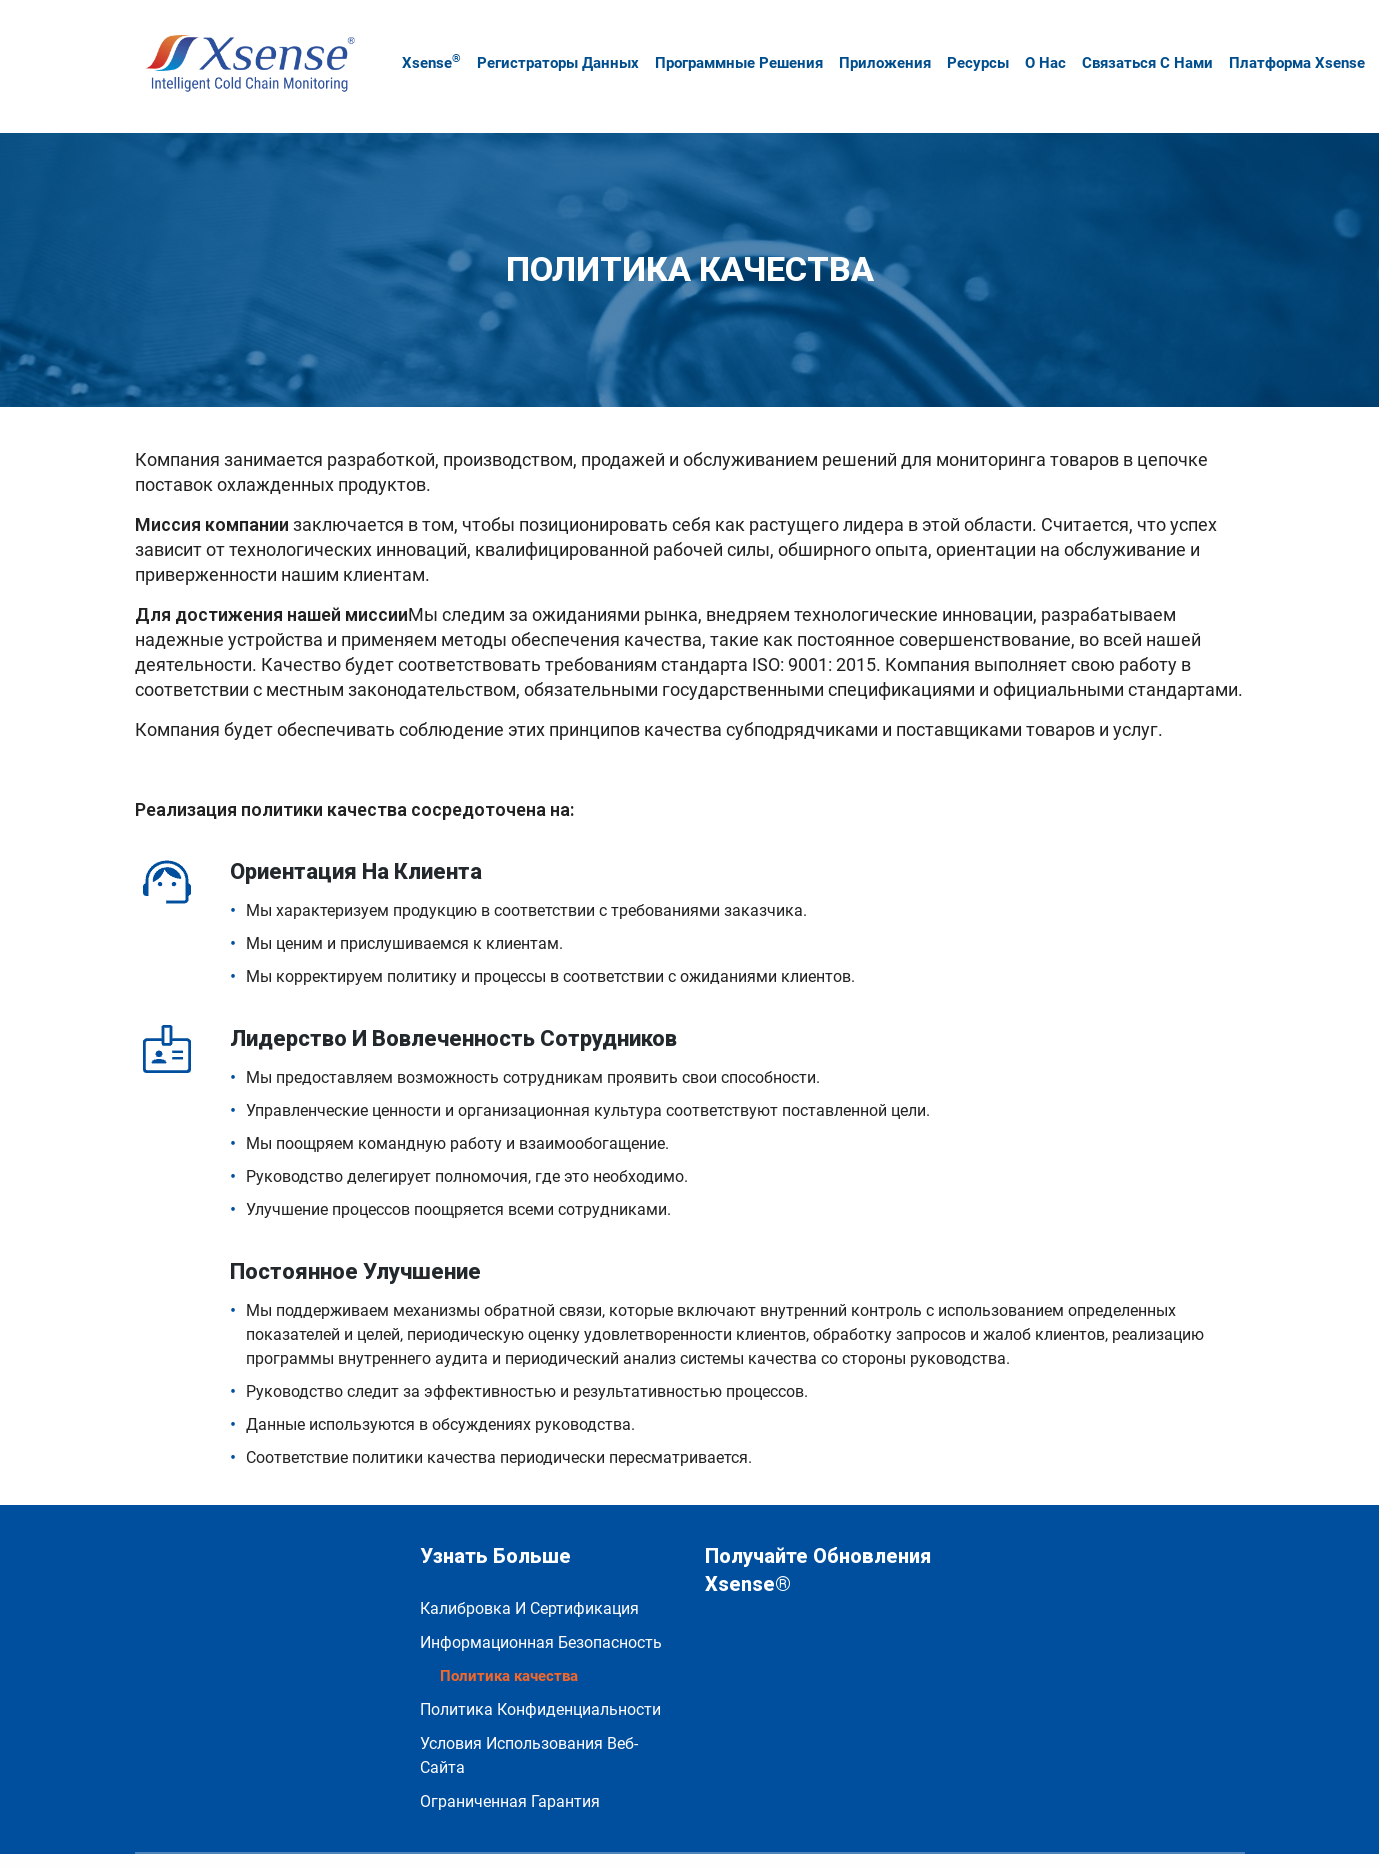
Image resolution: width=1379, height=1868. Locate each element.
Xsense (421, 42)
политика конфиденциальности (540, 1669)
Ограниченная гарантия (510, 1761)
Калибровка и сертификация (529, 1568)
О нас (1035, 43)
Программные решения (729, 43)
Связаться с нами (1137, 43)
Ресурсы (968, 43)
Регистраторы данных (548, 43)
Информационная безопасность (541, 1601)
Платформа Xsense (1287, 43)
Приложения (875, 43)
